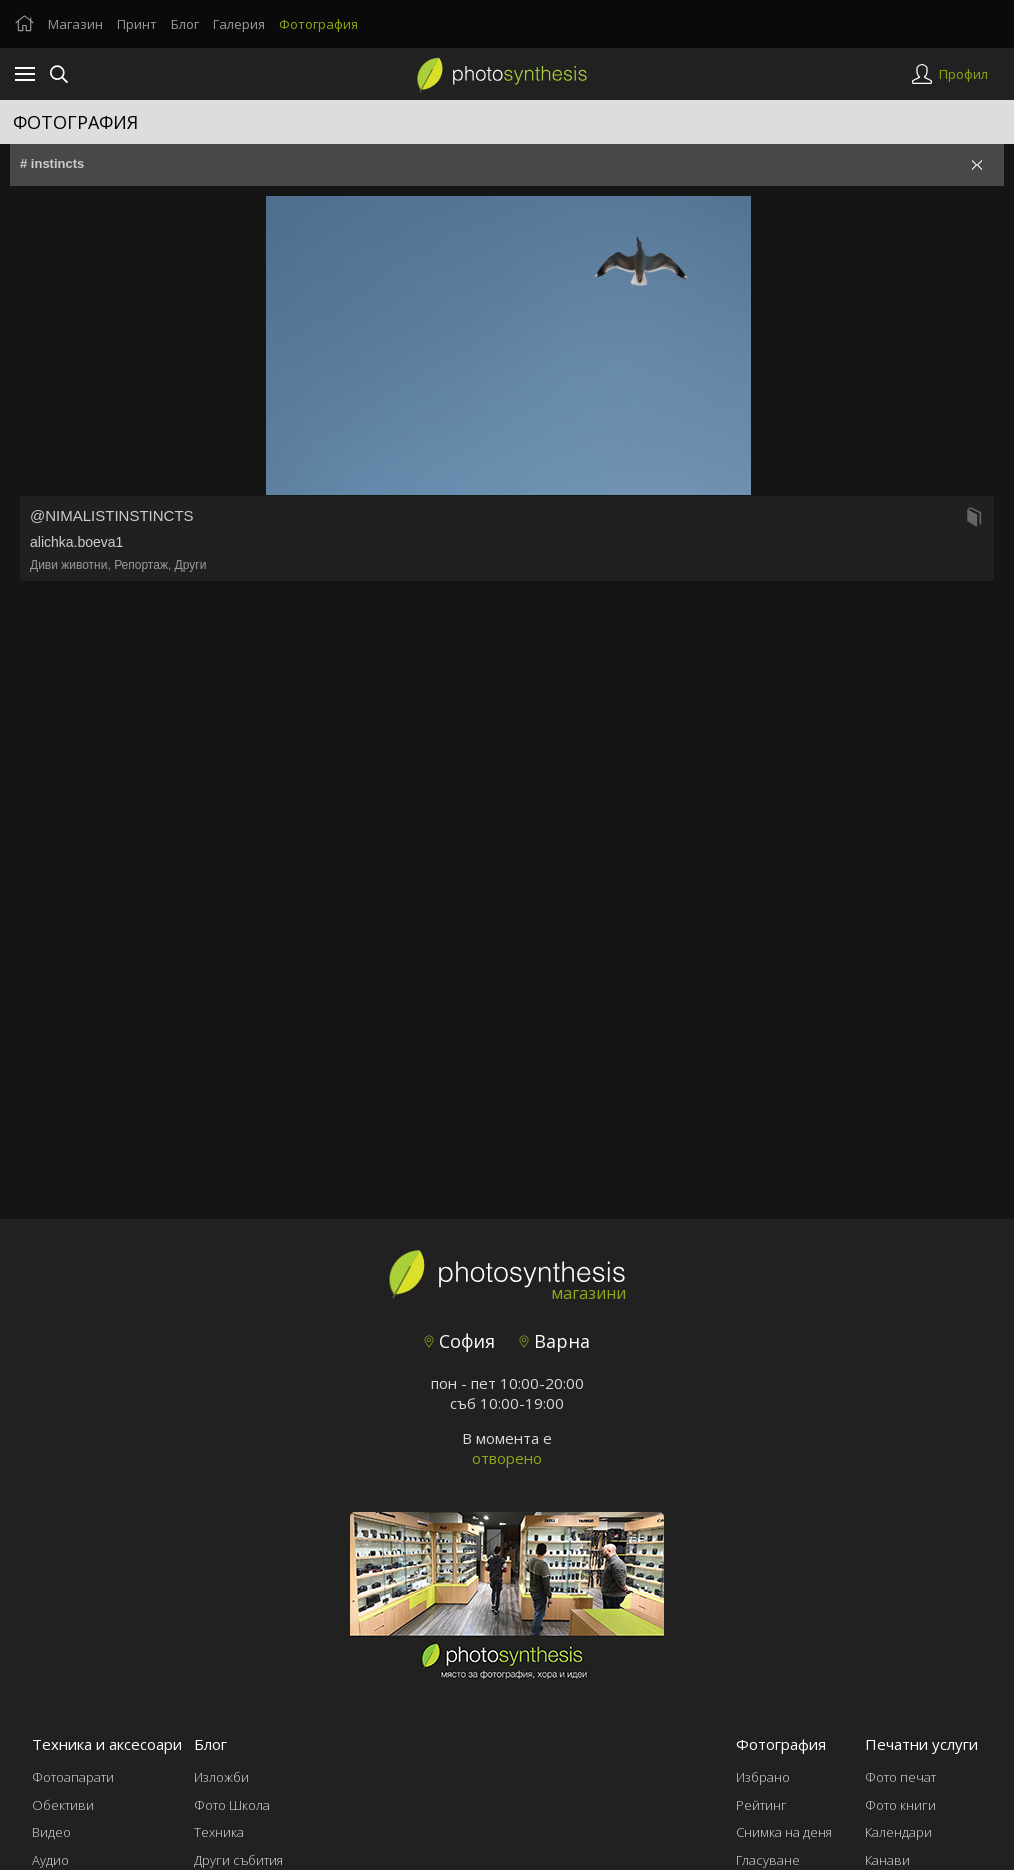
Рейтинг (761, 1805)
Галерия (239, 24)
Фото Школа (232, 1805)
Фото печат (900, 1777)
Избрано (763, 1777)
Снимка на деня (784, 1832)
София (459, 1341)
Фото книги (900, 1805)
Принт (137, 24)
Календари (898, 1832)
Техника (219, 1832)
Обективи (63, 1805)
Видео (51, 1832)
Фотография (318, 24)
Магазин (75, 24)
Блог (185, 24)
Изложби (221, 1777)
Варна (554, 1341)
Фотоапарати (73, 1777)
